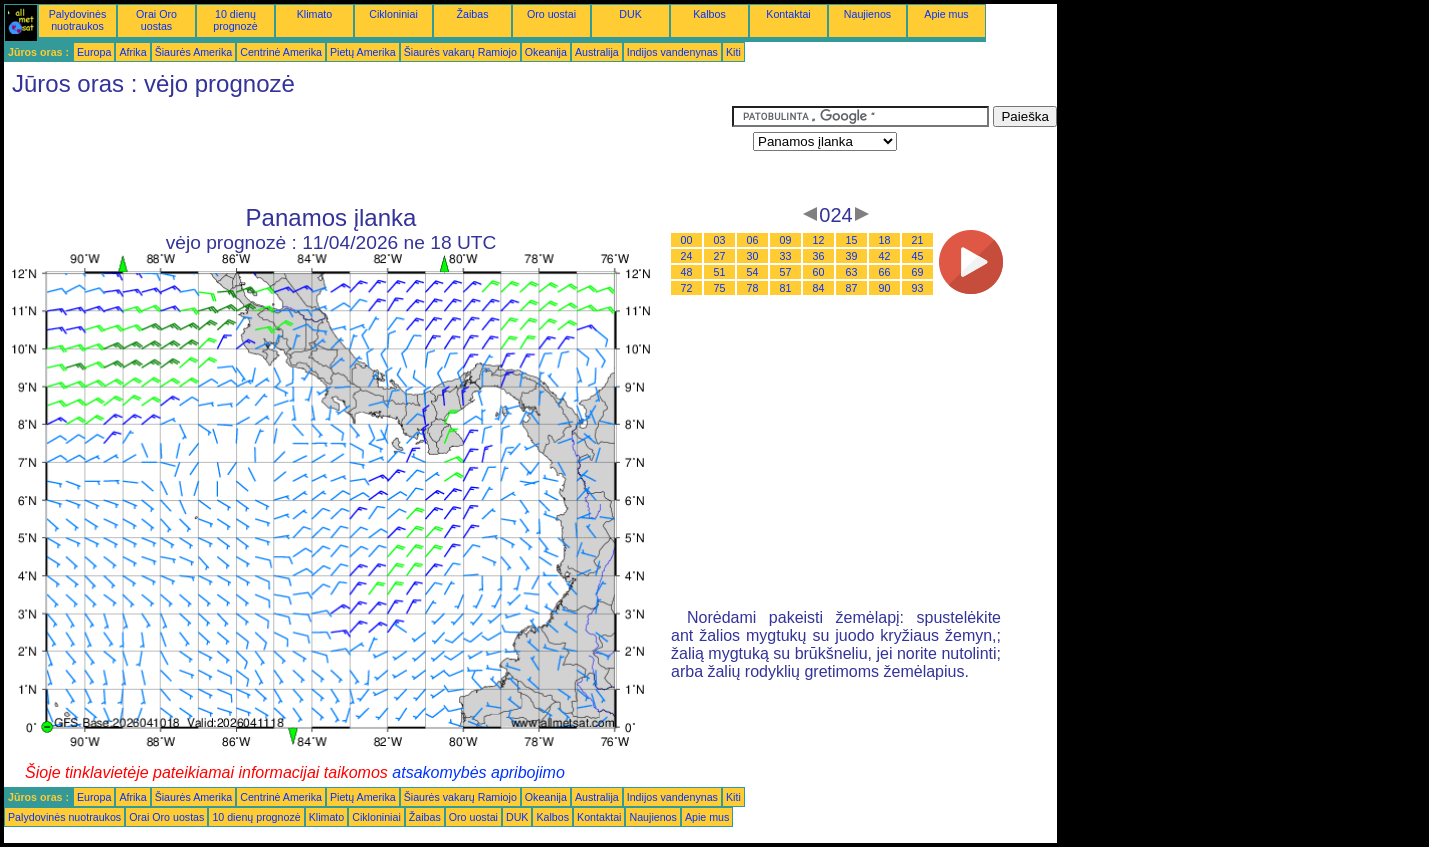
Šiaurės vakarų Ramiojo (460, 52)
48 (687, 272)
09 (786, 240)
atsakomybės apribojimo (478, 772)
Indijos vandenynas (672, 52)
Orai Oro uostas (156, 20)
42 (885, 256)
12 (819, 240)
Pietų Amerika (363, 52)
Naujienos (867, 14)
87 (852, 288)
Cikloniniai (393, 14)
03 (720, 240)
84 (819, 288)
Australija (597, 52)
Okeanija (546, 52)
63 (852, 272)
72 (687, 288)
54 (753, 272)
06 (753, 240)
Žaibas (473, 14)
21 (918, 240)
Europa (94, 52)
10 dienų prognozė (235, 20)
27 (720, 256)
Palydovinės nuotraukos (77, 20)
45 (918, 256)
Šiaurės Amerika (194, 52)
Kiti (733, 52)
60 (819, 272)
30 (753, 256)
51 (720, 272)
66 (885, 272)
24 (687, 256)
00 (687, 240)
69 (918, 272)
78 (753, 288)
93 (918, 288)
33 (786, 256)
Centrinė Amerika (281, 52)
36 (819, 256)
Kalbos (709, 14)
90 (885, 288)
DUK (630, 14)
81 (786, 288)
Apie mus (946, 14)
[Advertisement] (368, 151)
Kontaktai (788, 14)
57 (786, 272)
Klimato (315, 14)
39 (852, 256)
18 (885, 240)
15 (852, 240)
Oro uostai (551, 14)
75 (720, 288)
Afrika (132, 52)
